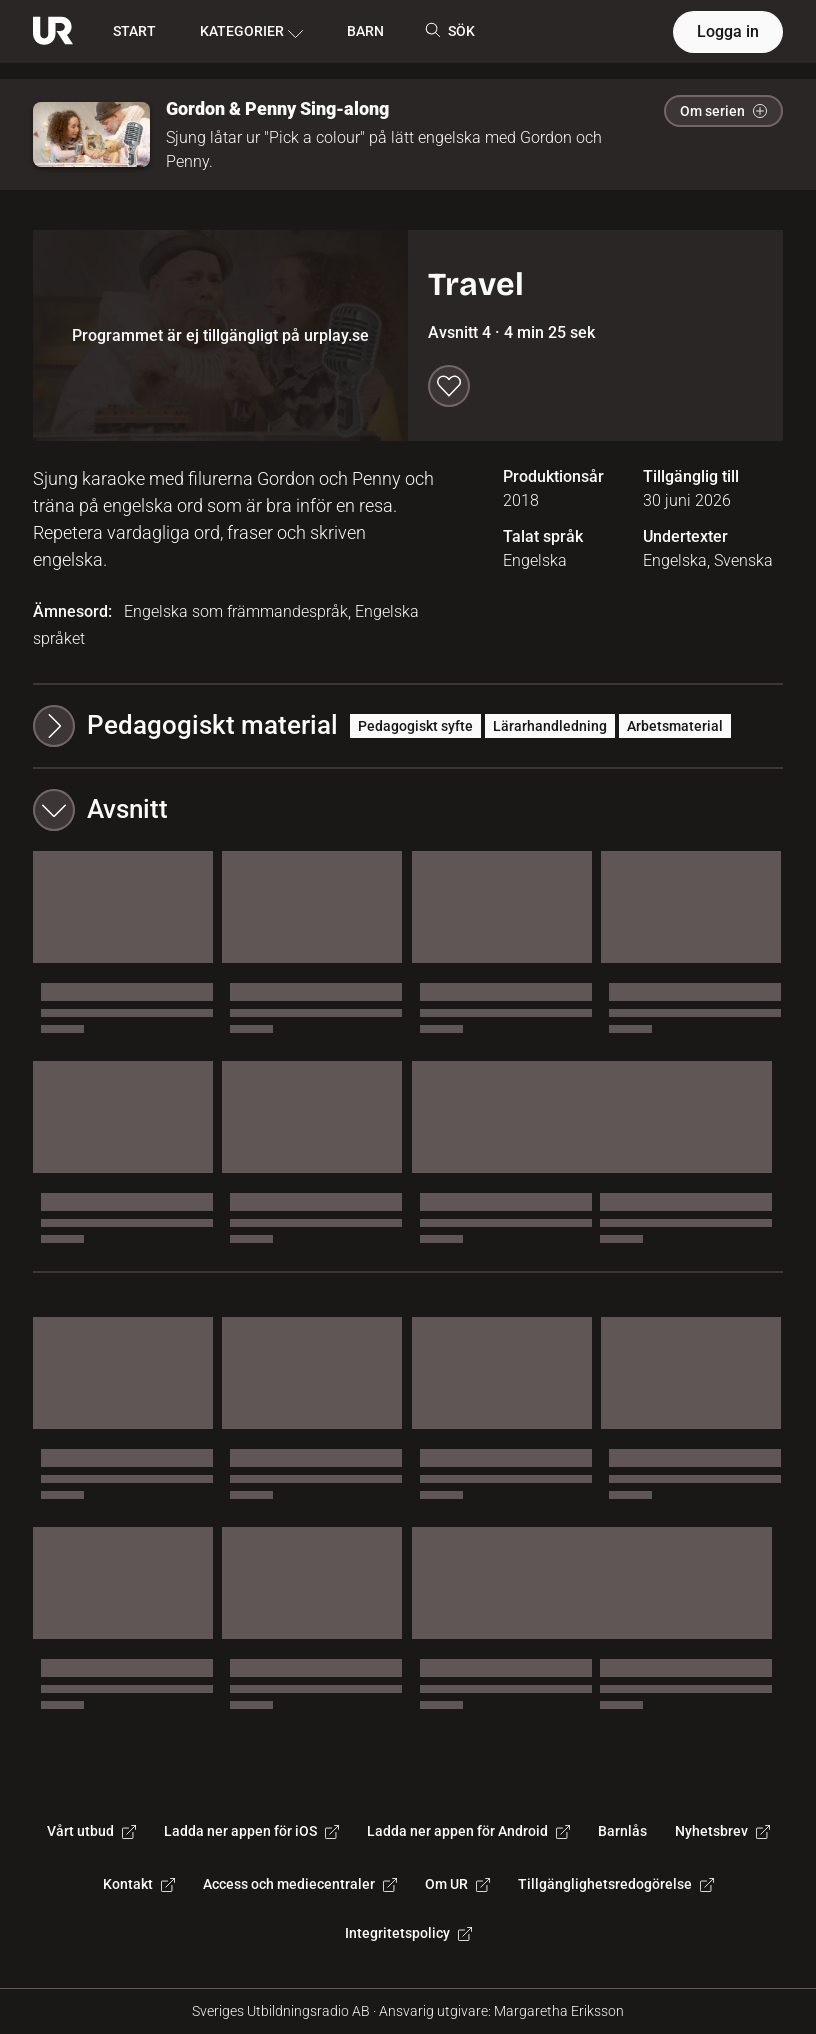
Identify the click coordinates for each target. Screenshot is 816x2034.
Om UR (457, 1884)
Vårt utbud (91, 1831)
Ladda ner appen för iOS (251, 1831)
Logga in (728, 31)
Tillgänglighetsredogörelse (616, 1884)
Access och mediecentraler (300, 1884)
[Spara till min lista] (449, 386)
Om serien (723, 111)
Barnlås (622, 1831)
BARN (365, 31)
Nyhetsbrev (722, 1831)
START (134, 31)
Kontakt (139, 1884)
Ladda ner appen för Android (468, 1831)
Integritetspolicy (408, 1933)
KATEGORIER (251, 32)
